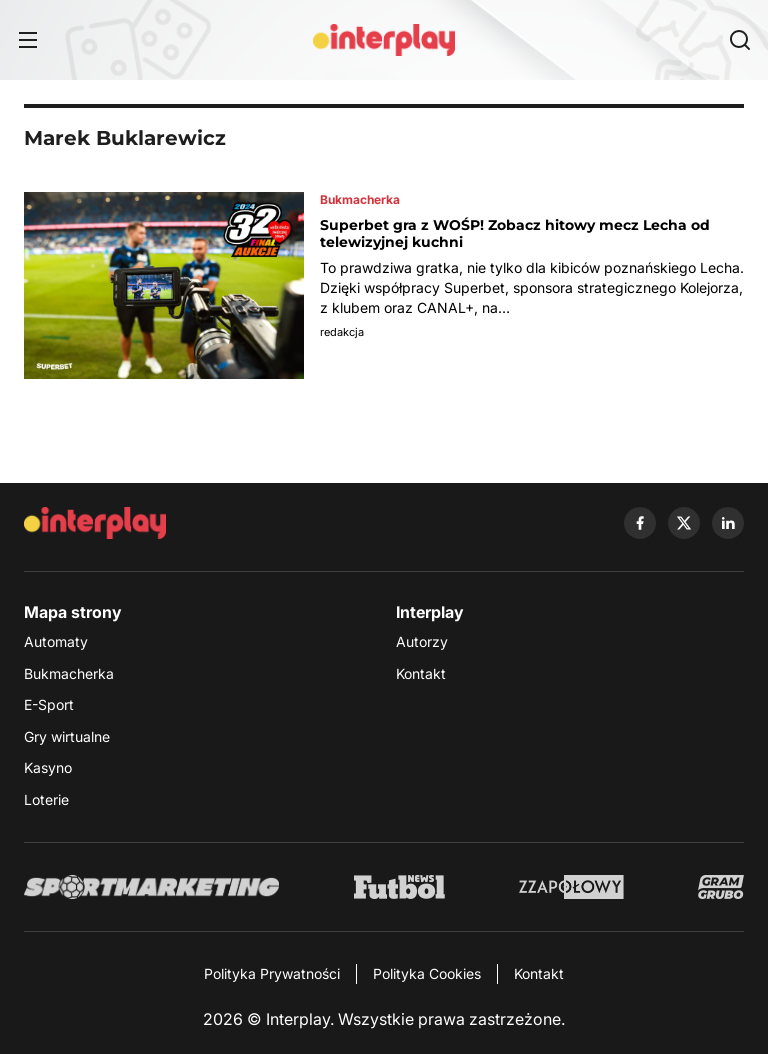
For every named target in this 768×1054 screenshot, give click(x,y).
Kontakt (421, 673)
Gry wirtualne (67, 736)
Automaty (56, 641)
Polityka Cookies (427, 973)
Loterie (46, 799)
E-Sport (49, 704)
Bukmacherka (69, 673)
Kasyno (48, 767)
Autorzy (422, 641)
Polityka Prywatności (272, 973)
